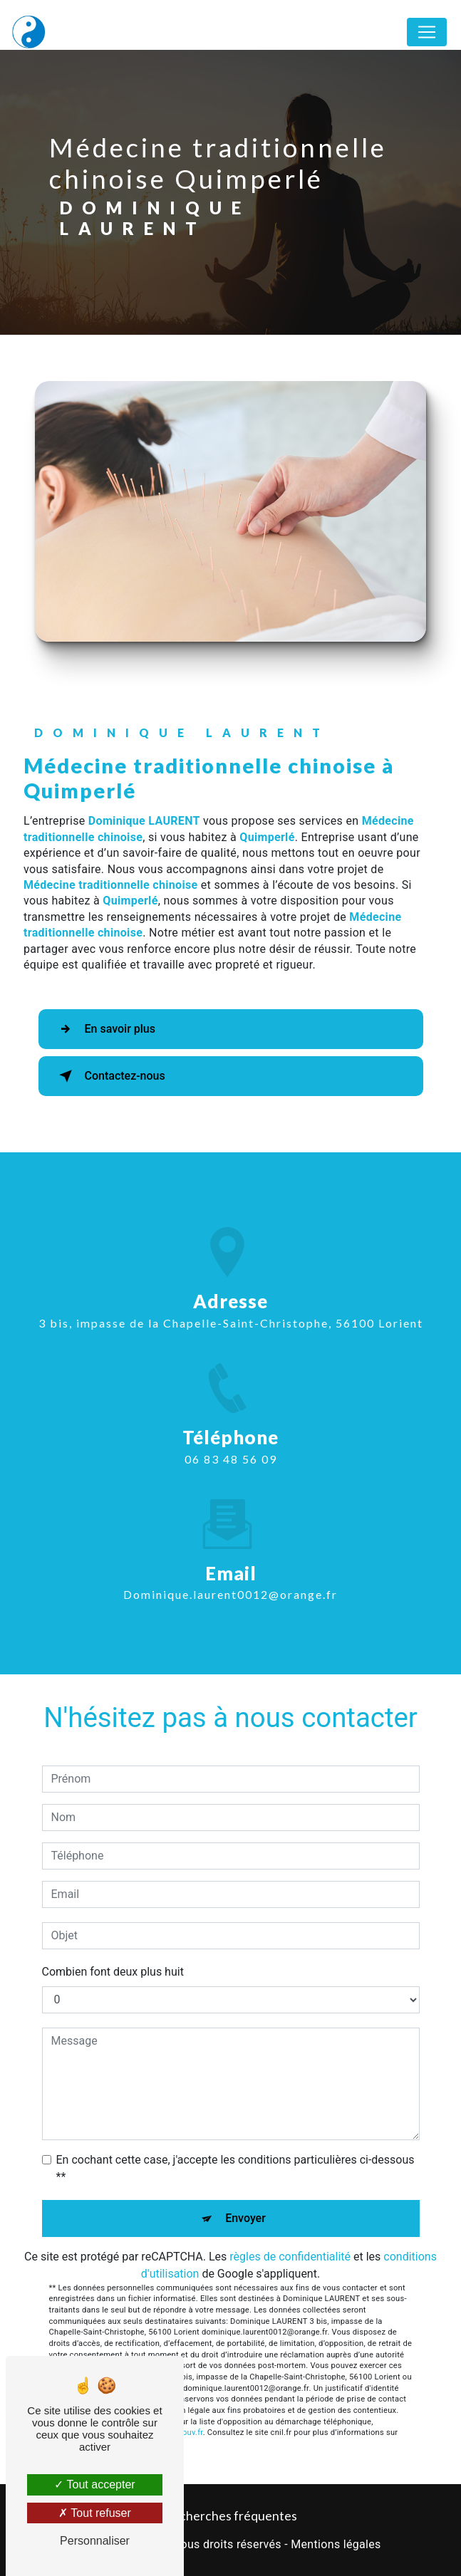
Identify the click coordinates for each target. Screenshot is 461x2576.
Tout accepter (94, 2484)
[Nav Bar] (427, 32)
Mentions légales (335, 2544)
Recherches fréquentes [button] (231, 2515)
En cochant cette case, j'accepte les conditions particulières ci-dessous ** (235, 2168)
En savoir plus (104, 1029)
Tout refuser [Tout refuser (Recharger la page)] (94, 2513)
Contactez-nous (109, 1076)
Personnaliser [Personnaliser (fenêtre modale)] (95, 2541)
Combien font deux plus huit (113, 1971)
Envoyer (245, 2218)
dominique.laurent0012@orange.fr (230, 1581)
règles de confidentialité (290, 2256)
